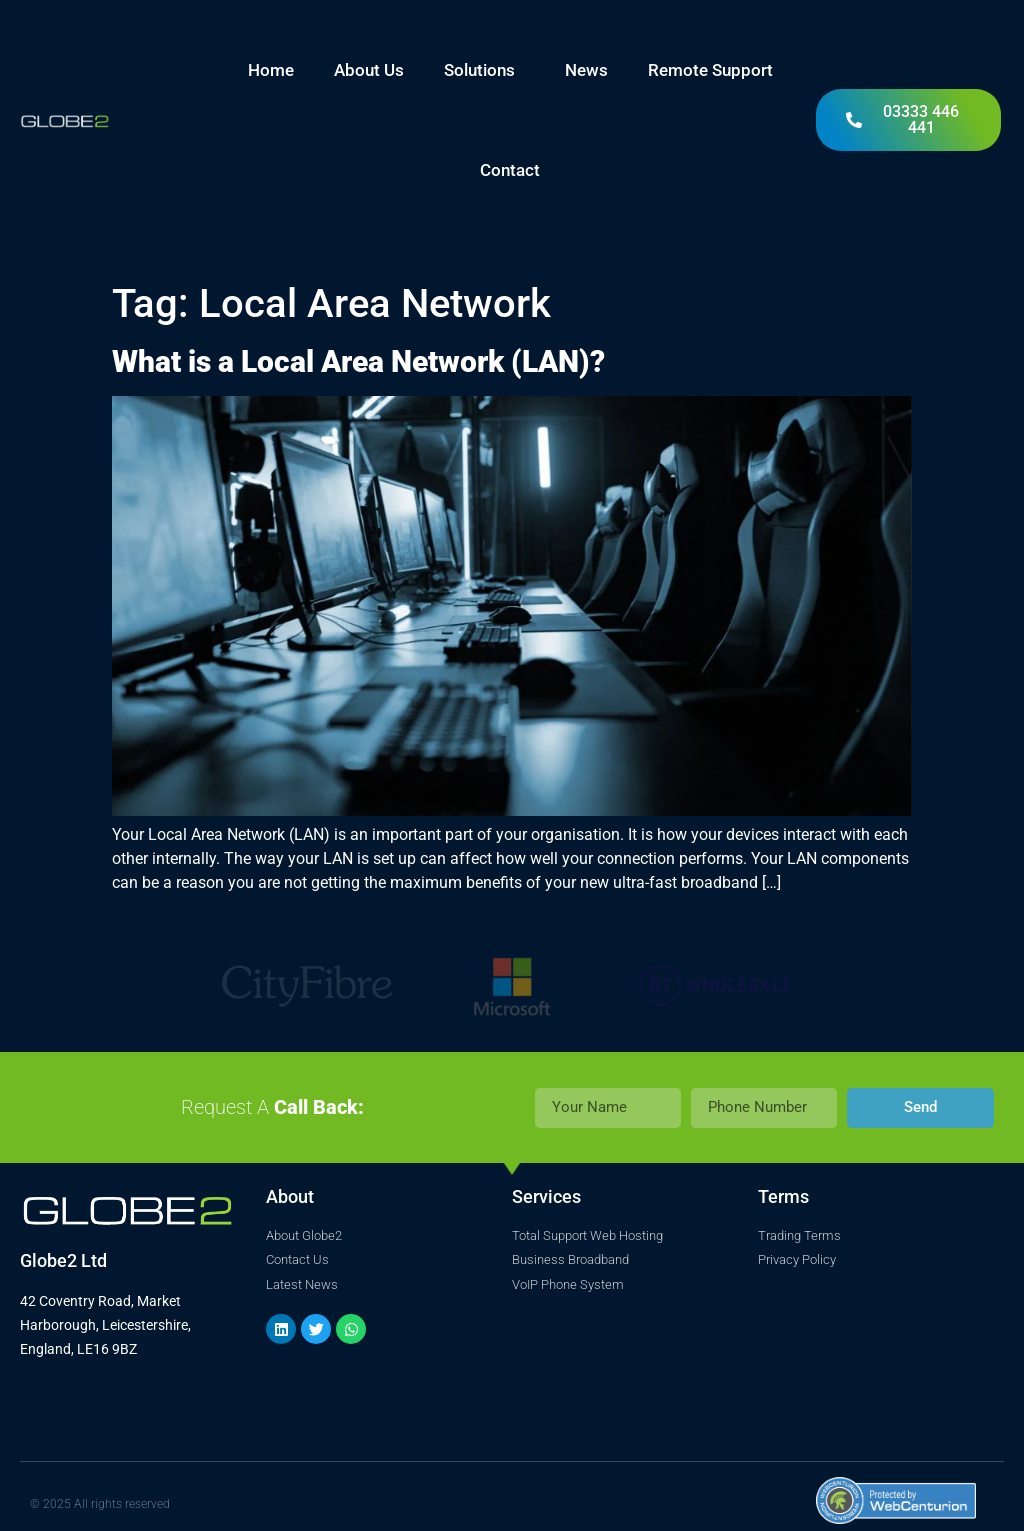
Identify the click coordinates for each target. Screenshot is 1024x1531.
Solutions (484, 70)
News (586, 70)
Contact (510, 170)
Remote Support (710, 70)
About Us (369, 70)
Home (271, 70)
